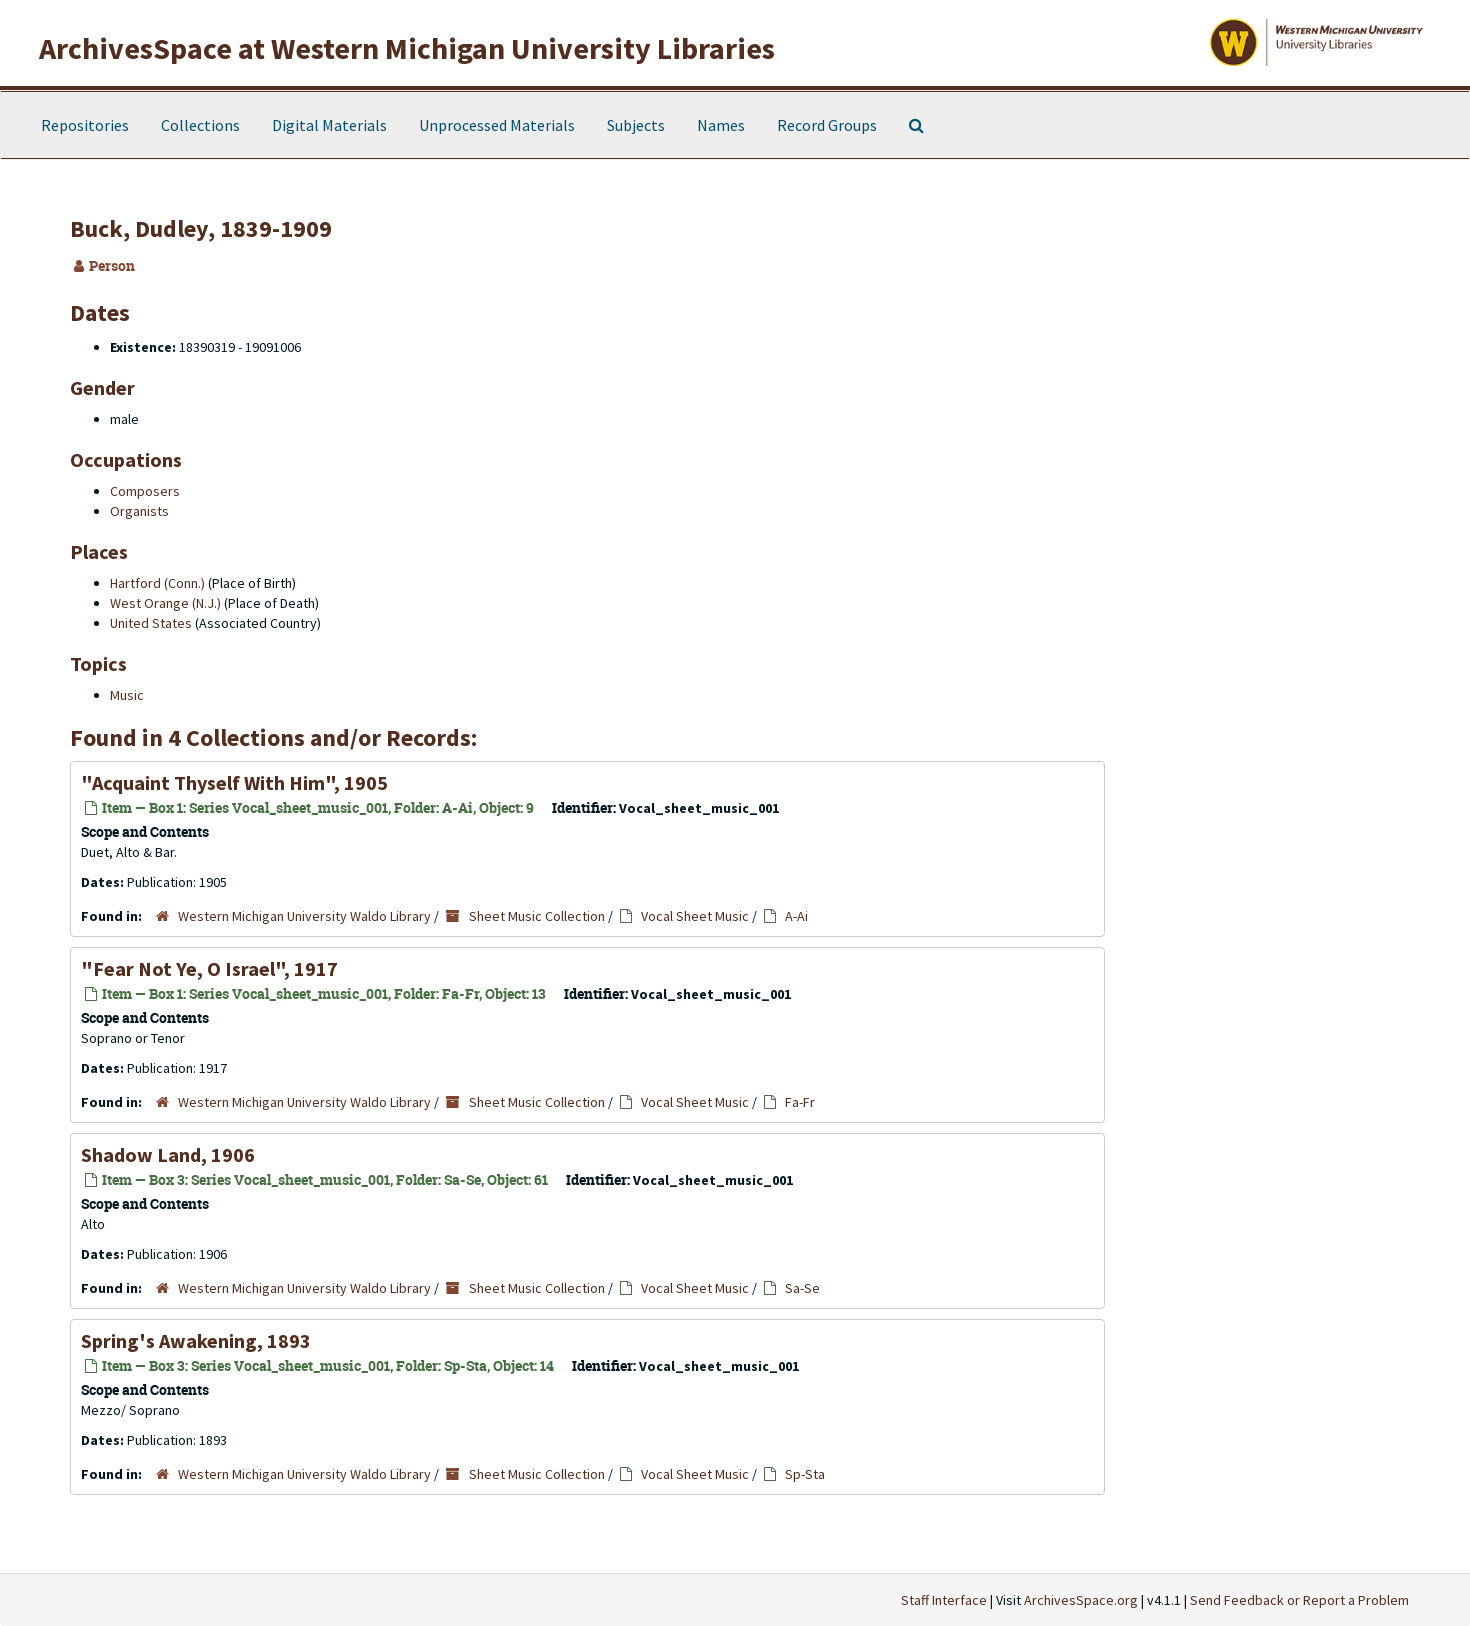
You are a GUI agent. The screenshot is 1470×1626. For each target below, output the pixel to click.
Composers (145, 491)
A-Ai (796, 916)
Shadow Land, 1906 (168, 1154)
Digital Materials (329, 125)
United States (151, 623)
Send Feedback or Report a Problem (1299, 1600)
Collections (200, 125)
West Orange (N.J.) (165, 603)
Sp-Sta (805, 1474)
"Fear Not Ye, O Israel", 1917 (209, 968)
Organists (139, 511)
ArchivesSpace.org (1081, 1600)
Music (127, 695)
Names (721, 125)
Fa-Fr (800, 1102)
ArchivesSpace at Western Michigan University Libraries (407, 48)
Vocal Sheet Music (695, 916)
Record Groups (827, 125)
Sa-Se (802, 1288)
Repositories (85, 125)
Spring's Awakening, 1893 (196, 1340)
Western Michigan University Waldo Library (304, 916)
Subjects (636, 125)
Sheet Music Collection (537, 916)
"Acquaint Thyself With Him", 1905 (234, 782)
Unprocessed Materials (497, 125)
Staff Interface (944, 1600)
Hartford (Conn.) (157, 583)
